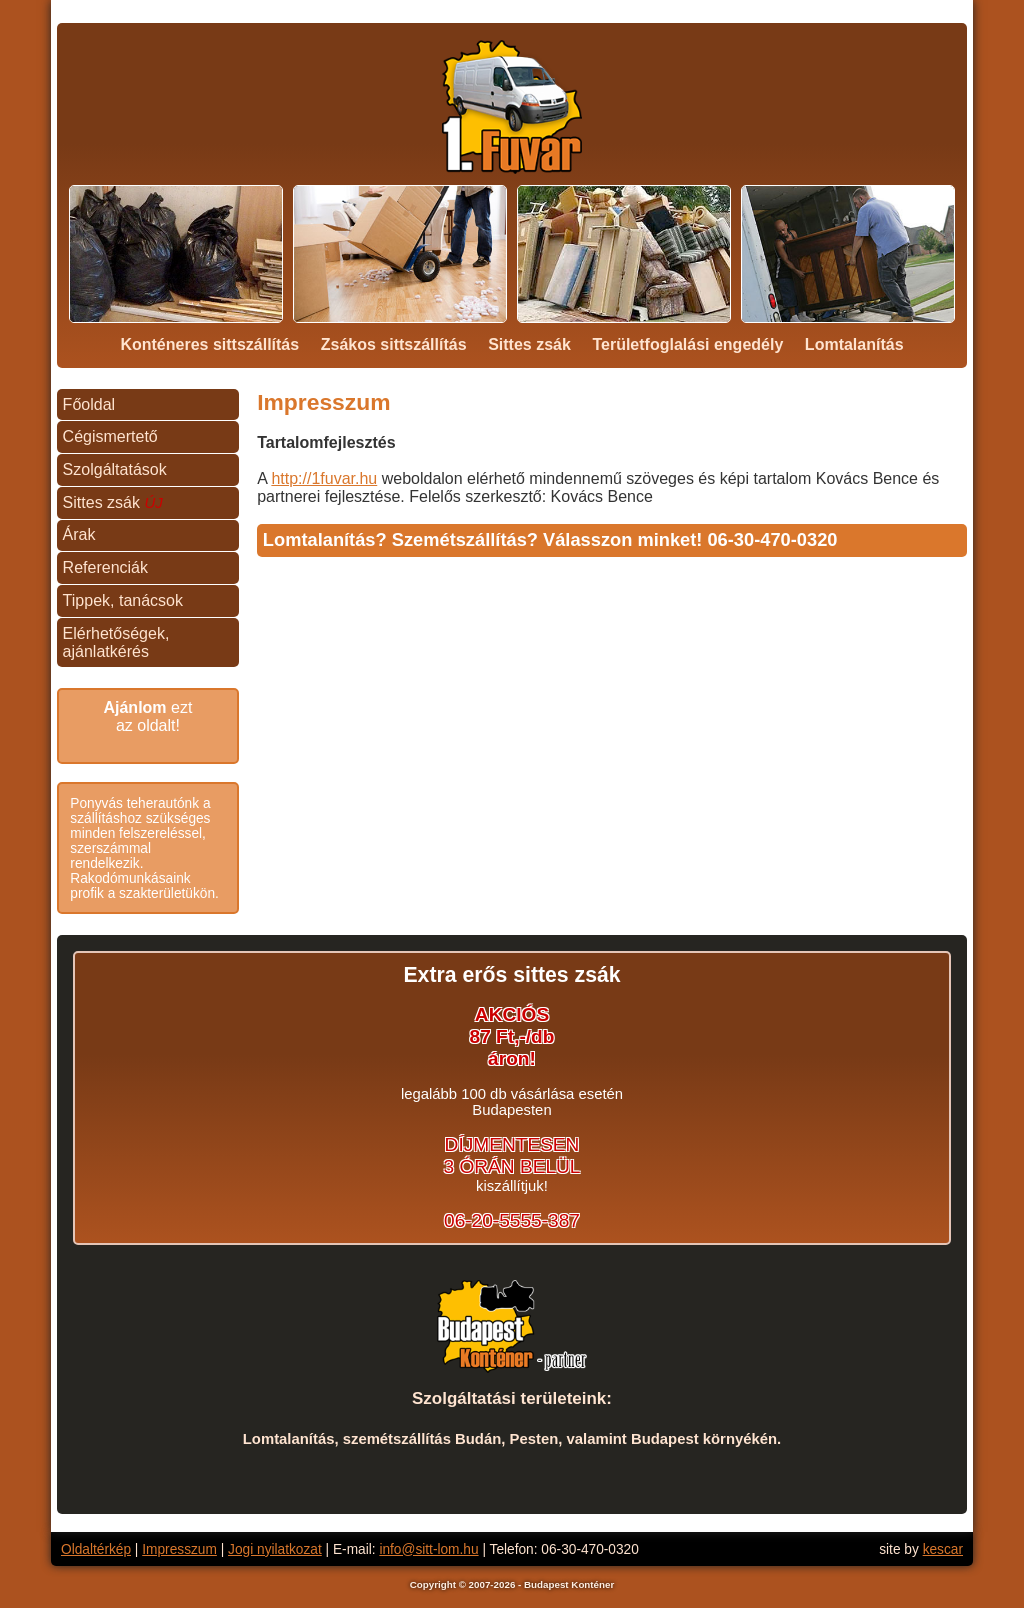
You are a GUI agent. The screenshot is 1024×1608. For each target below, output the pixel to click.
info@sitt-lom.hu (428, 1549)
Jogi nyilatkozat (275, 1549)
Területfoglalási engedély (687, 344)
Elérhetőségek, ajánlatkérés (116, 642)
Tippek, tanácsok (123, 600)
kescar (943, 1549)
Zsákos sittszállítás (394, 344)
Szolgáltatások (115, 469)
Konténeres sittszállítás (209, 344)
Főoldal (89, 404)
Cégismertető (110, 436)
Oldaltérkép (96, 1549)
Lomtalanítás (854, 344)
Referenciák (105, 567)
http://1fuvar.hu (324, 478)
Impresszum (179, 1549)
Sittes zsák (529, 344)
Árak (79, 534)
